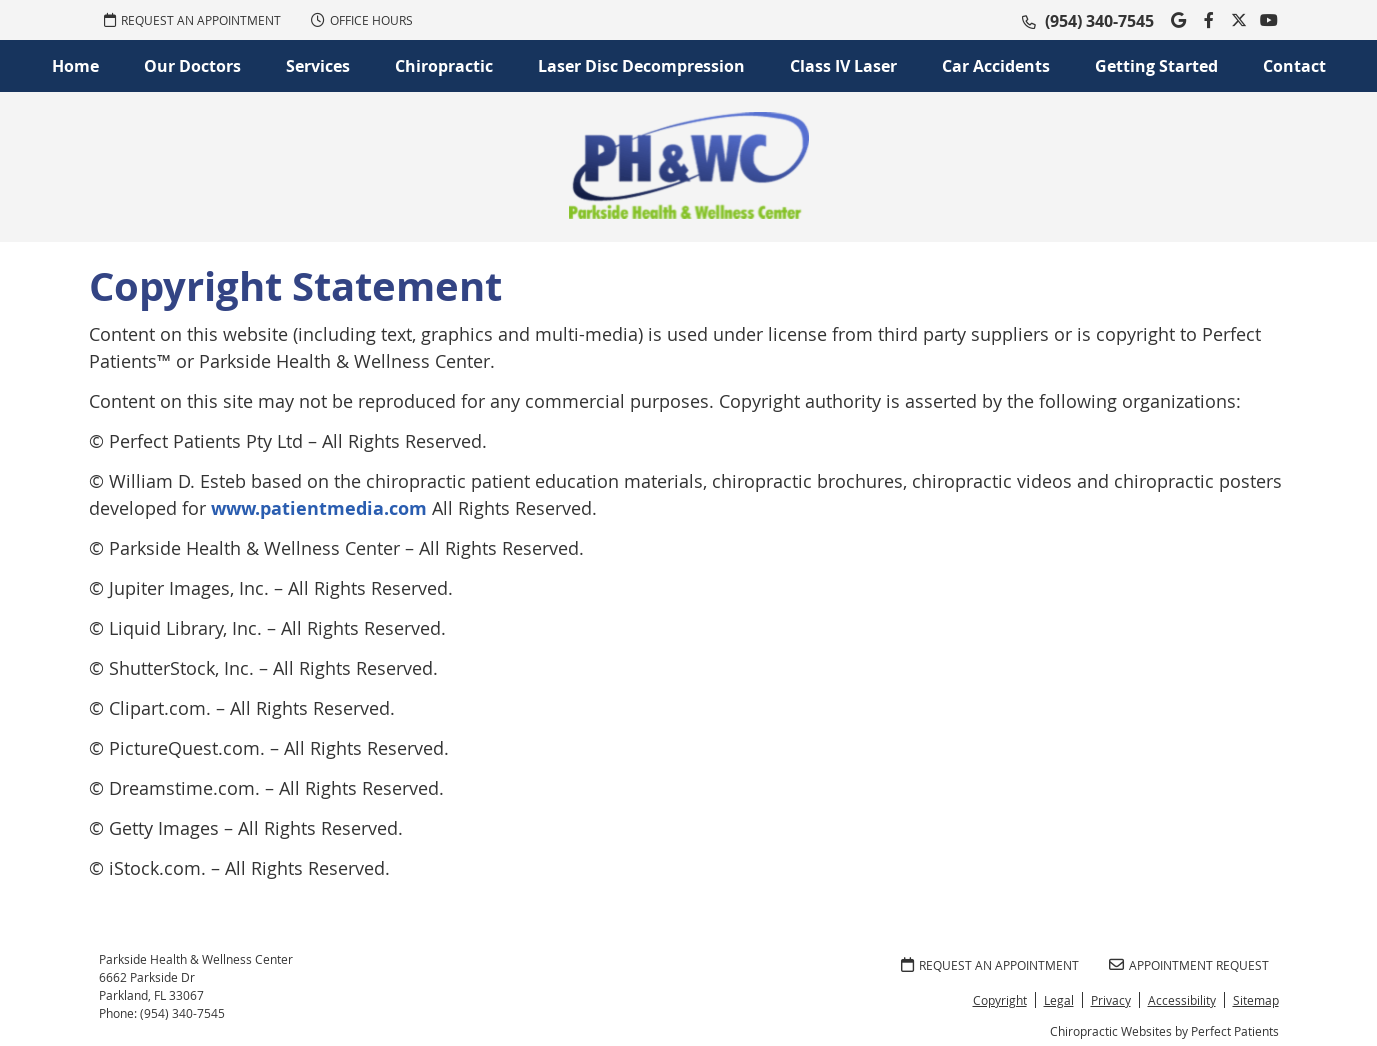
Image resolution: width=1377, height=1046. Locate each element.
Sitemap (1256, 1000)
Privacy (1111, 1000)
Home (75, 66)
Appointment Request (1189, 965)
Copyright (1000, 1000)
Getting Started (1156, 66)
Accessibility (1182, 1000)
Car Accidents (996, 66)
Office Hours (362, 20)
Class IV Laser (843, 66)
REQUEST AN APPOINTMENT (192, 20)
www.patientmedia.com (319, 508)
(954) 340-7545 (1099, 21)
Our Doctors (192, 66)
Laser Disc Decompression (641, 66)
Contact (1294, 66)
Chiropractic (444, 66)
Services (318, 66)
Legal (1059, 1000)
